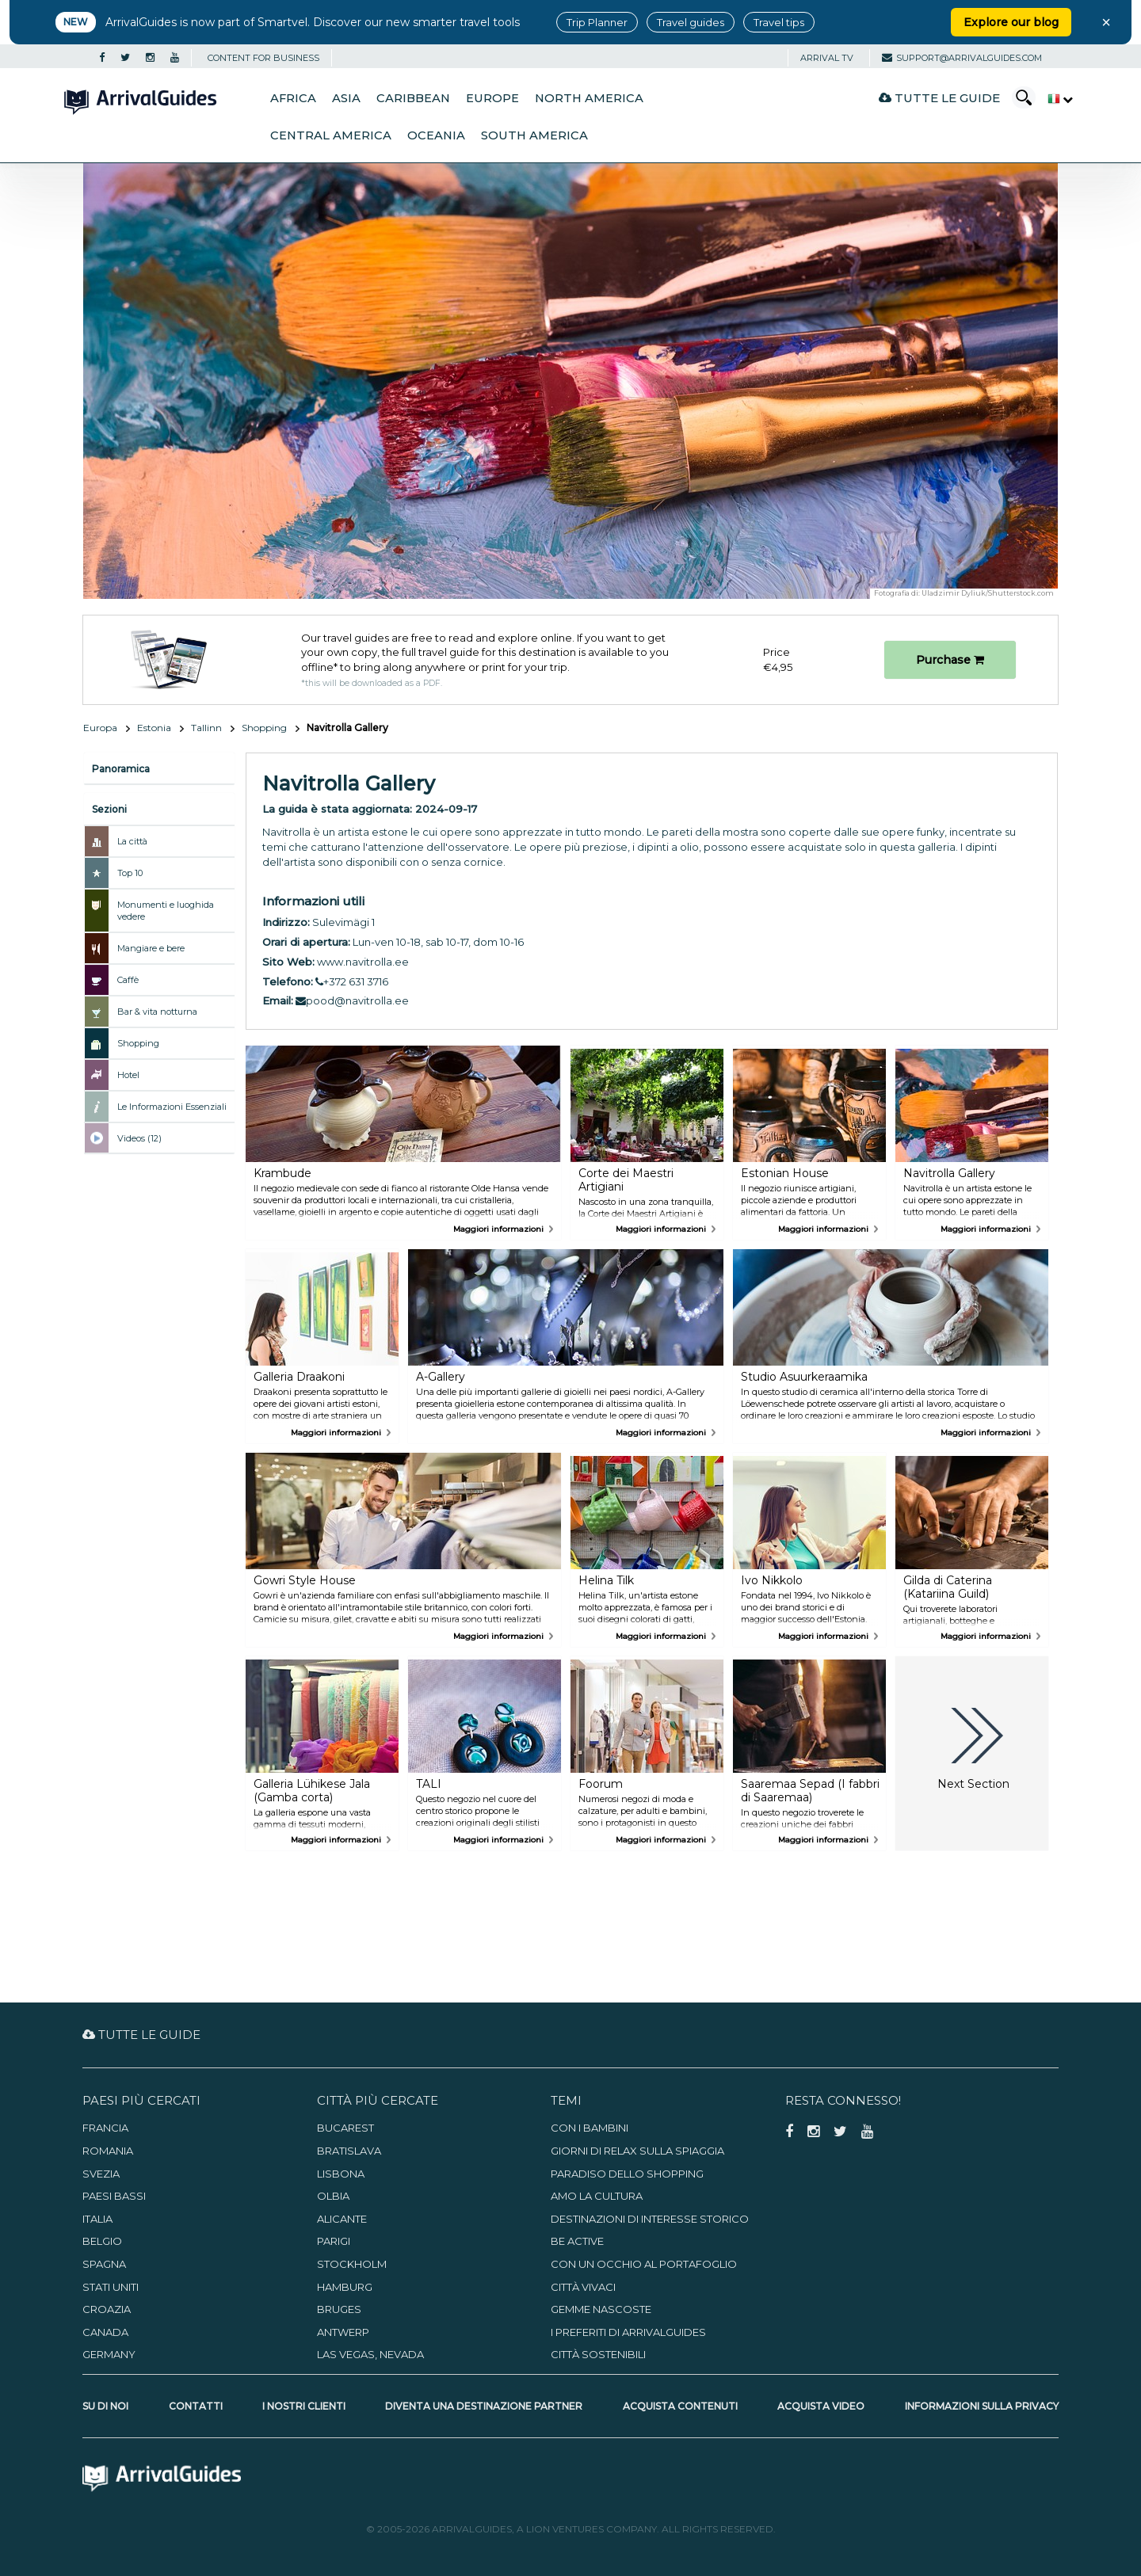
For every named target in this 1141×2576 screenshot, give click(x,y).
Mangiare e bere (151, 948)
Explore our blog (1011, 22)
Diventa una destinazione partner (483, 2406)
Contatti (196, 2406)
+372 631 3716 (351, 981)
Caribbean (413, 98)
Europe (492, 98)
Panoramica (121, 769)
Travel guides (690, 22)
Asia (346, 98)
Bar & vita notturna (157, 1011)
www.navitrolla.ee (363, 961)
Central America (330, 135)
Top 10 (130, 872)
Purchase (950, 660)
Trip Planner (597, 22)
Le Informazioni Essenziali (172, 1106)
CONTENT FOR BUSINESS (263, 57)
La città (132, 841)
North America (589, 98)
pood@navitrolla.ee (352, 1000)
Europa (100, 728)
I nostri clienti (303, 2406)
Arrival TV (826, 57)
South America (534, 135)
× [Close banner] (1106, 22)
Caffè (128, 979)
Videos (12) (139, 1138)
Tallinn (206, 728)
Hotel (128, 1074)
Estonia (154, 728)
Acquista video (820, 2406)
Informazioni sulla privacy (982, 2406)
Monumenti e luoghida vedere (165, 911)
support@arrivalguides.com (962, 57)
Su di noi (105, 2406)
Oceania (436, 135)
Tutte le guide (939, 97)
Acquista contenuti (680, 2406)
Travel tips (779, 22)
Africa (293, 98)
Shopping (264, 728)
